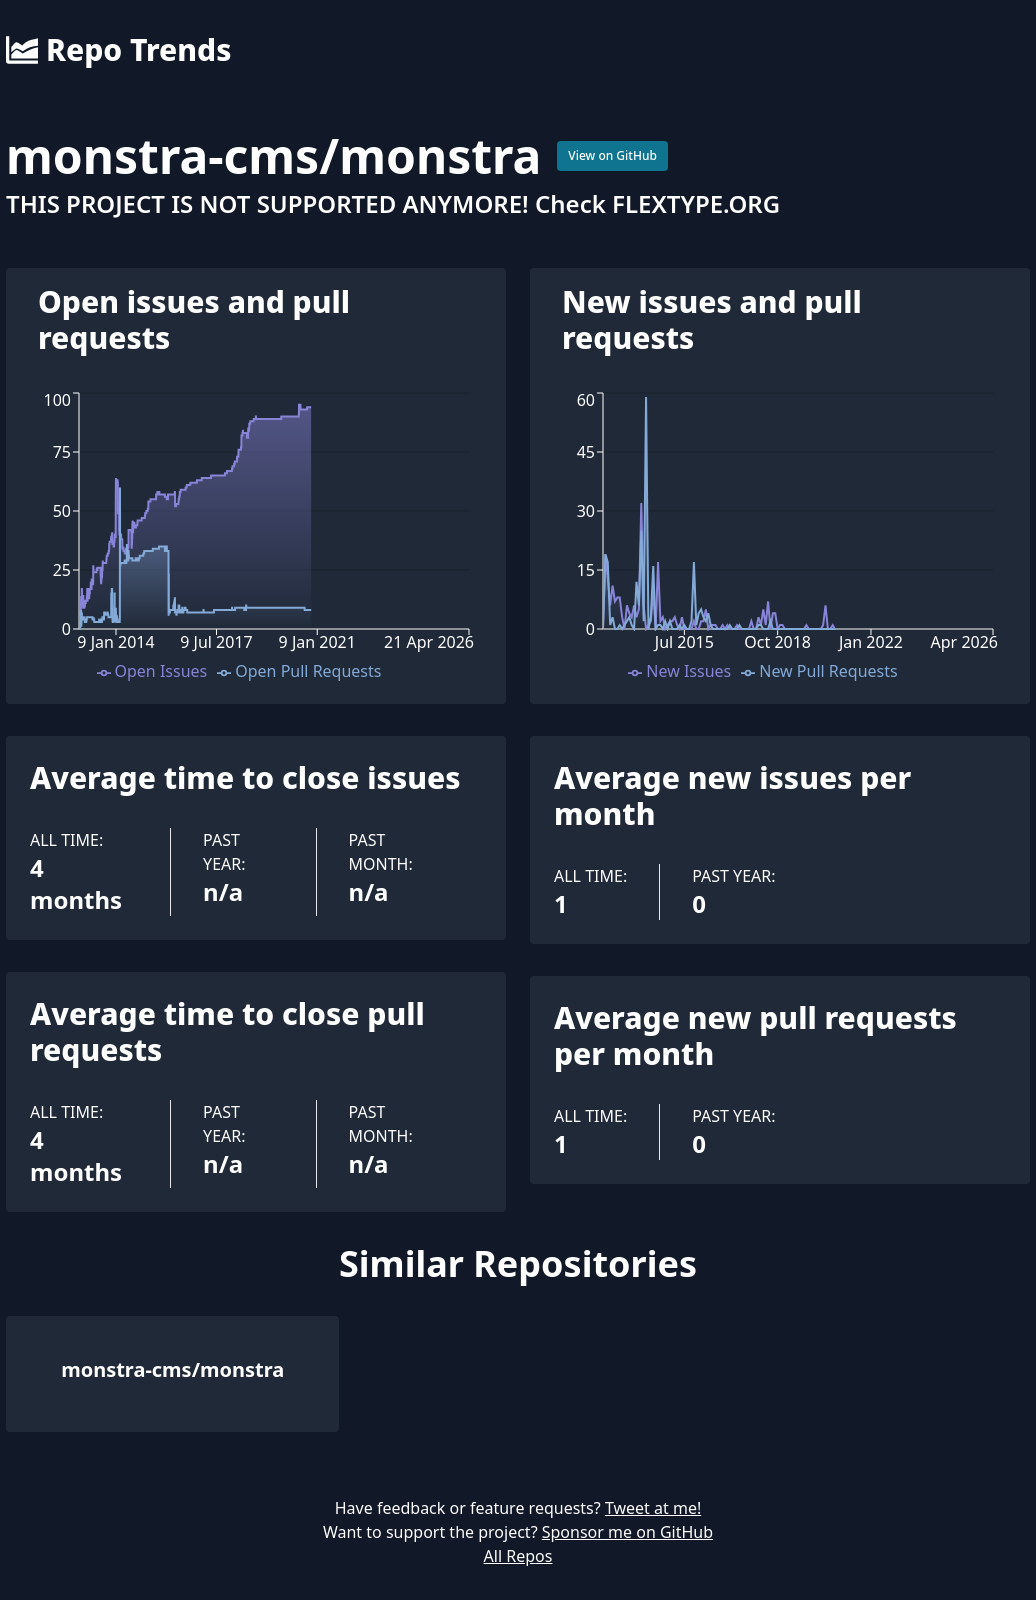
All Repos (518, 1556)
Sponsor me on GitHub (627, 1532)
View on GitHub (612, 155)
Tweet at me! (653, 1508)
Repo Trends (118, 50)
